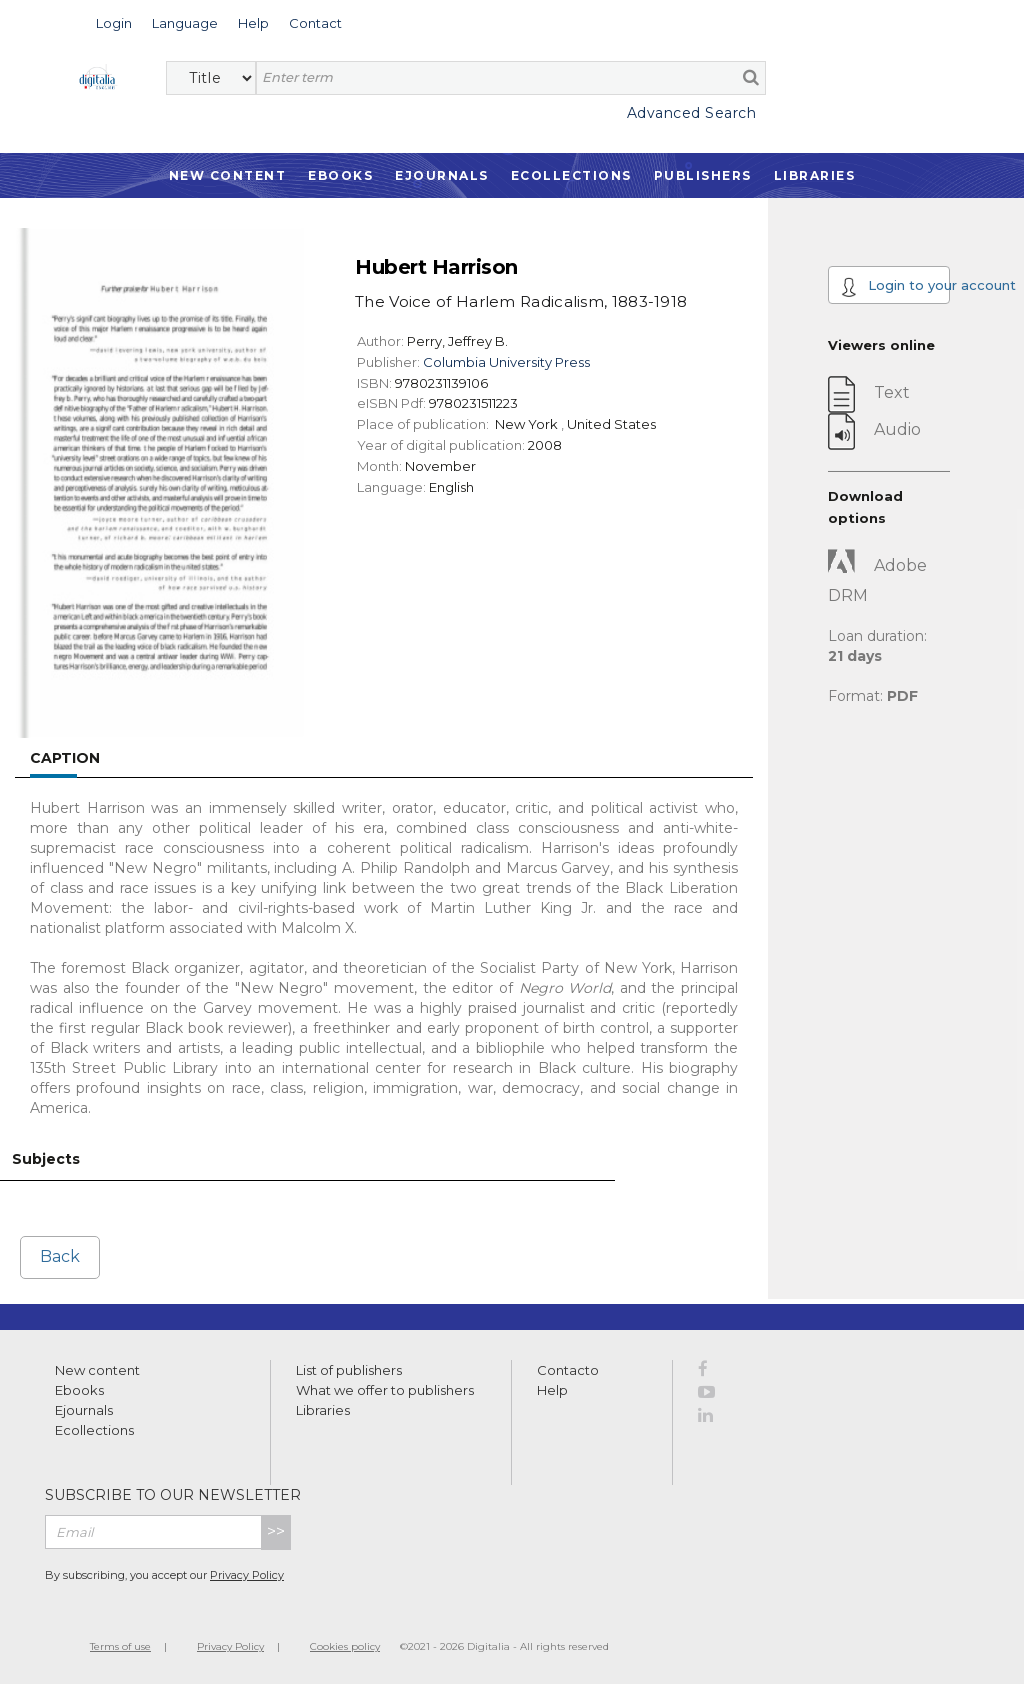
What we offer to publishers (385, 1390)
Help (552, 1390)
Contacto (568, 1370)
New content (97, 1370)
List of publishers (349, 1370)
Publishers (703, 175)
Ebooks (340, 175)
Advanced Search (692, 113)
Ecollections (571, 175)
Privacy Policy (247, 1575)
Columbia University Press (506, 362)
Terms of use (120, 1646)
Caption (65, 758)
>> (276, 1531)
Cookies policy (345, 1646)
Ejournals (442, 175)
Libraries (815, 175)
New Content (228, 175)
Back (60, 1256)
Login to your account (895, 287)
